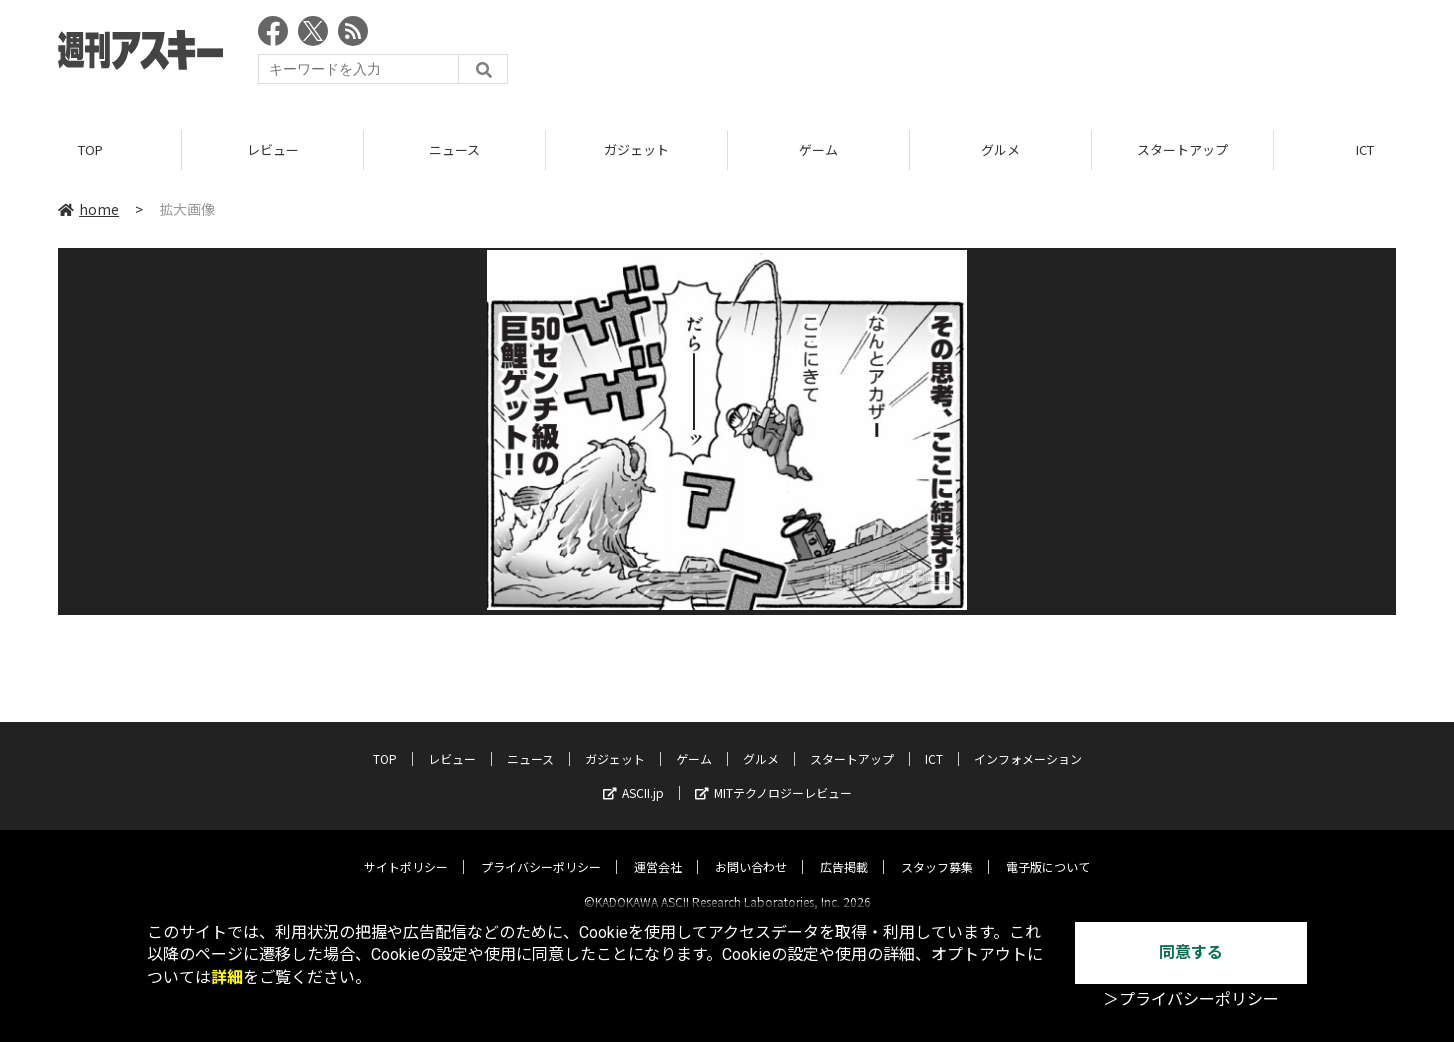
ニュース (454, 149)
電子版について (1048, 849)
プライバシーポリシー (541, 849)
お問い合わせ (751, 849)
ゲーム (818, 149)
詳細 (227, 977)
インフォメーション (1028, 741)
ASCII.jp (633, 775)
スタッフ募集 (937, 849)
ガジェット (636, 149)
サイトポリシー (406, 849)
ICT (934, 741)
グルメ (1000, 149)
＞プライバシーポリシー (1191, 999)
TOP (90, 149)
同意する (1191, 952)
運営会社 (658, 849)
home (88, 209)
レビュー (273, 149)
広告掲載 (844, 849)
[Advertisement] (1032, 55)
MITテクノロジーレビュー (773, 775)
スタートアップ (1182, 149)
